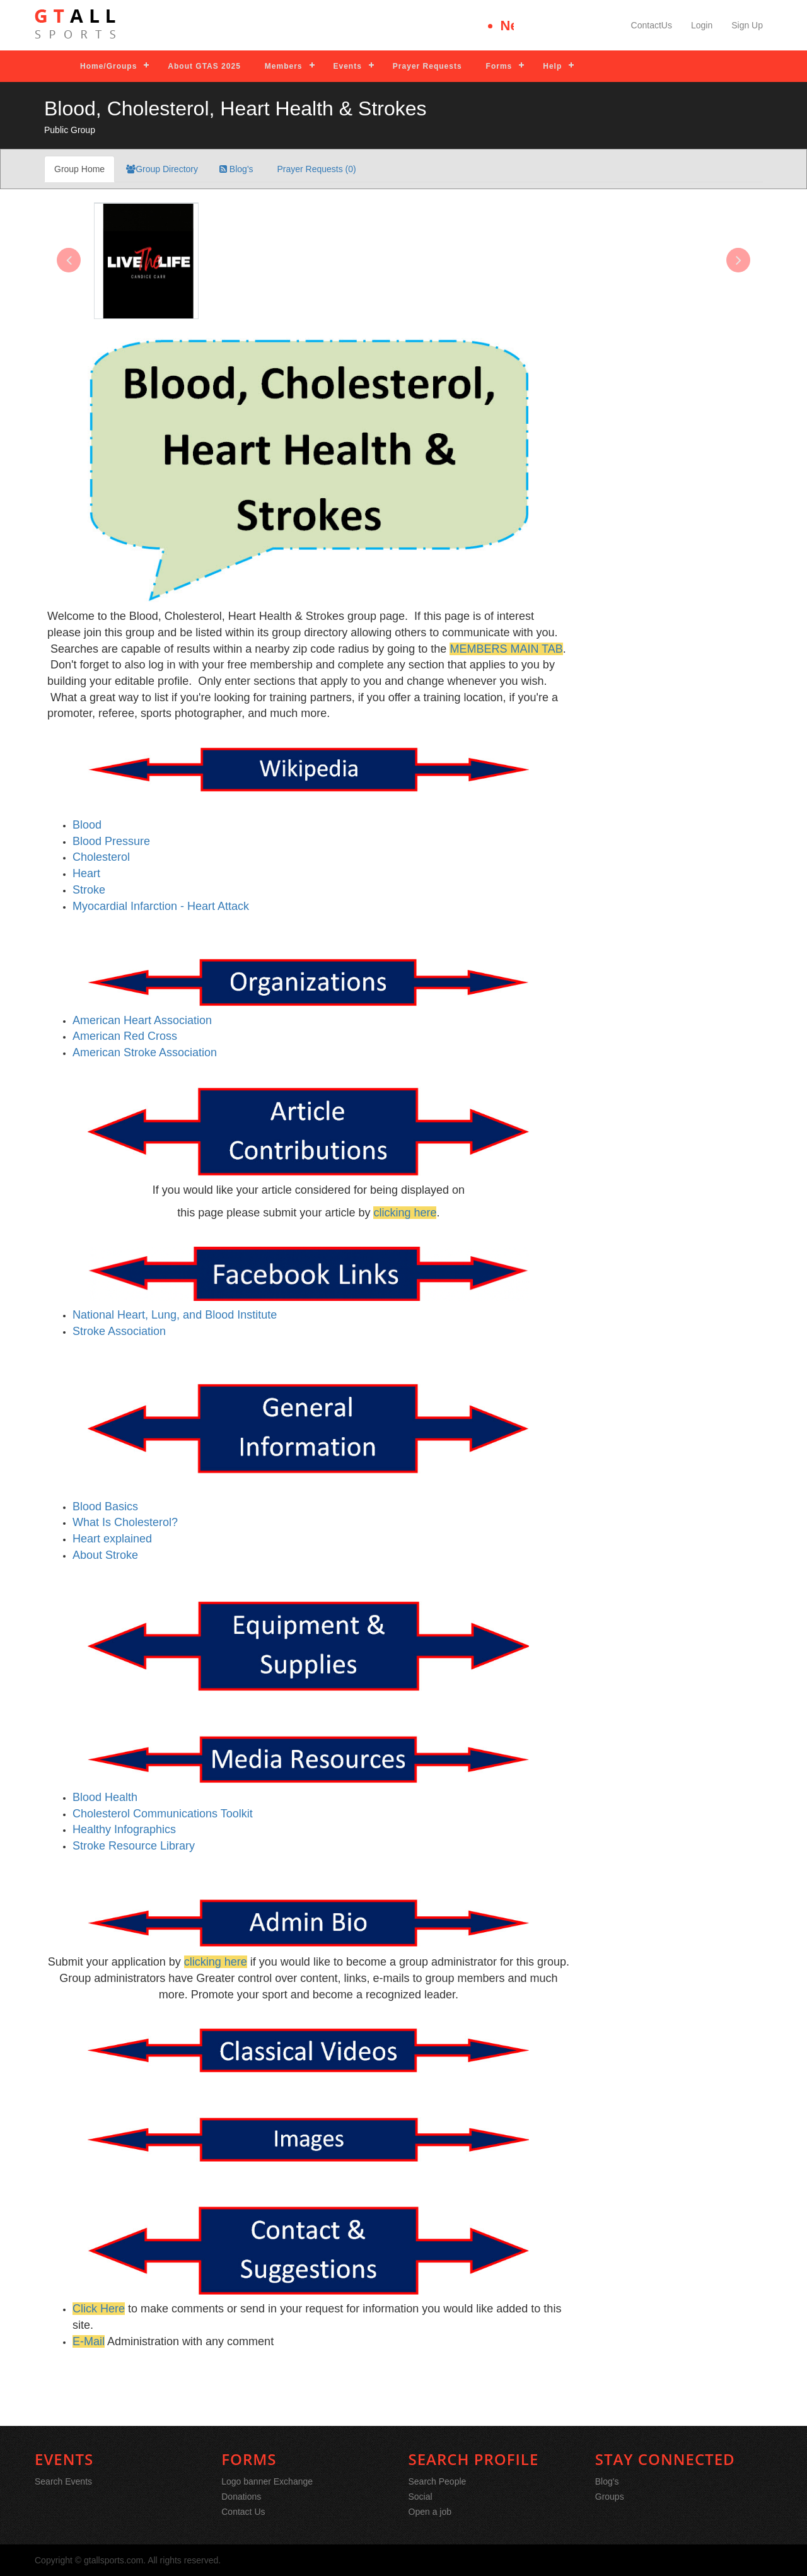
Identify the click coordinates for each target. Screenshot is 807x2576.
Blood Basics (105, 1506)
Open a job (430, 2512)
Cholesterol (101, 857)
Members (284, 66)
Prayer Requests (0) (315, 169)
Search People (438, 2481)
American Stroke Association (145, 1052)
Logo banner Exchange (267, 2481)
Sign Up (747, 25)
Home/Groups (108, 66)
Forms (499, 66)
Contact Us (243, 2512)
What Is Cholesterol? (125, 1522)
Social (421, 2496)
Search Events (63, 2481)
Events (348, 66)
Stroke (89, 889)
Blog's (236, 169)
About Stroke (105, 1555)
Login (701, 25)
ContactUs (651, 25)
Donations (241, 2496)
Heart (86, 873)
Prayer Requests (427, 66)
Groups (609, 2496)
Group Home (79, 169)
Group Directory (162, 169)
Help (552, 66)
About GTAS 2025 (204, 66)
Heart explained (112, 1538)
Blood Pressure (111, 841)
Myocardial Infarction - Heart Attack (161, 906)
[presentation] (69, 260)
